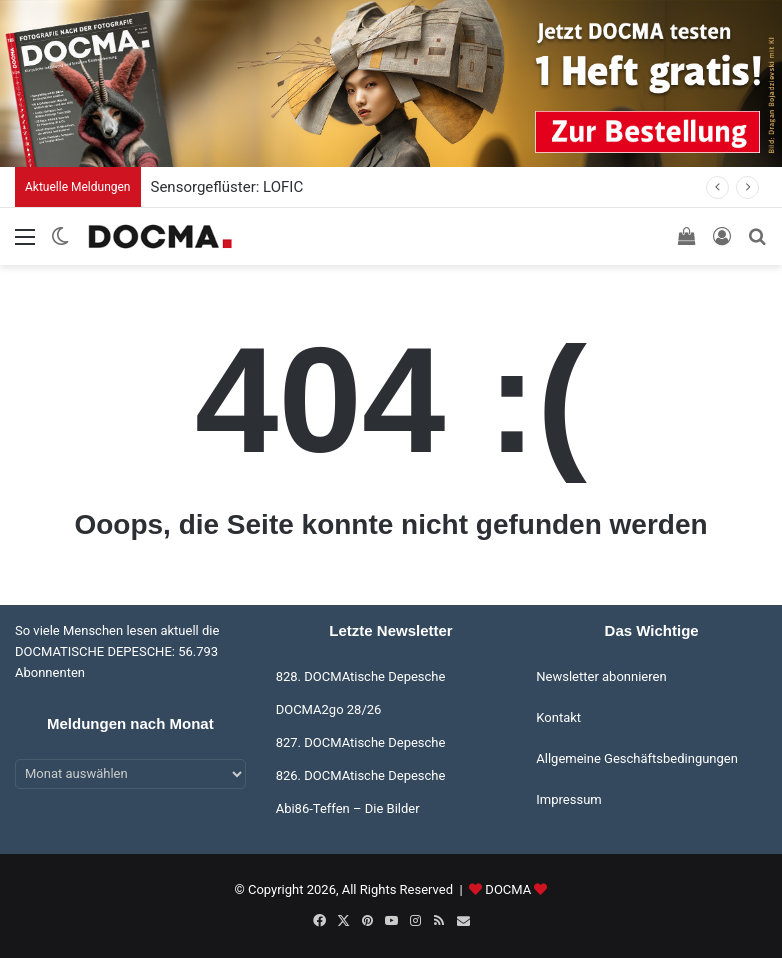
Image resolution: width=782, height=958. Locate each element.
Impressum (568, 799)
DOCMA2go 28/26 (329, 709)
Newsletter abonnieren (601, 676)
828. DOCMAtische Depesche (361, 676)
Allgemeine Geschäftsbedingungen (637, 758)
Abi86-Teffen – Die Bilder (348, 808)
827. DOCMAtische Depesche (361, 742)
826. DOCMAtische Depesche (361, 775)
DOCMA (508, 889)
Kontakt (558, 717)
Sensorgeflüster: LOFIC (227, 187)
